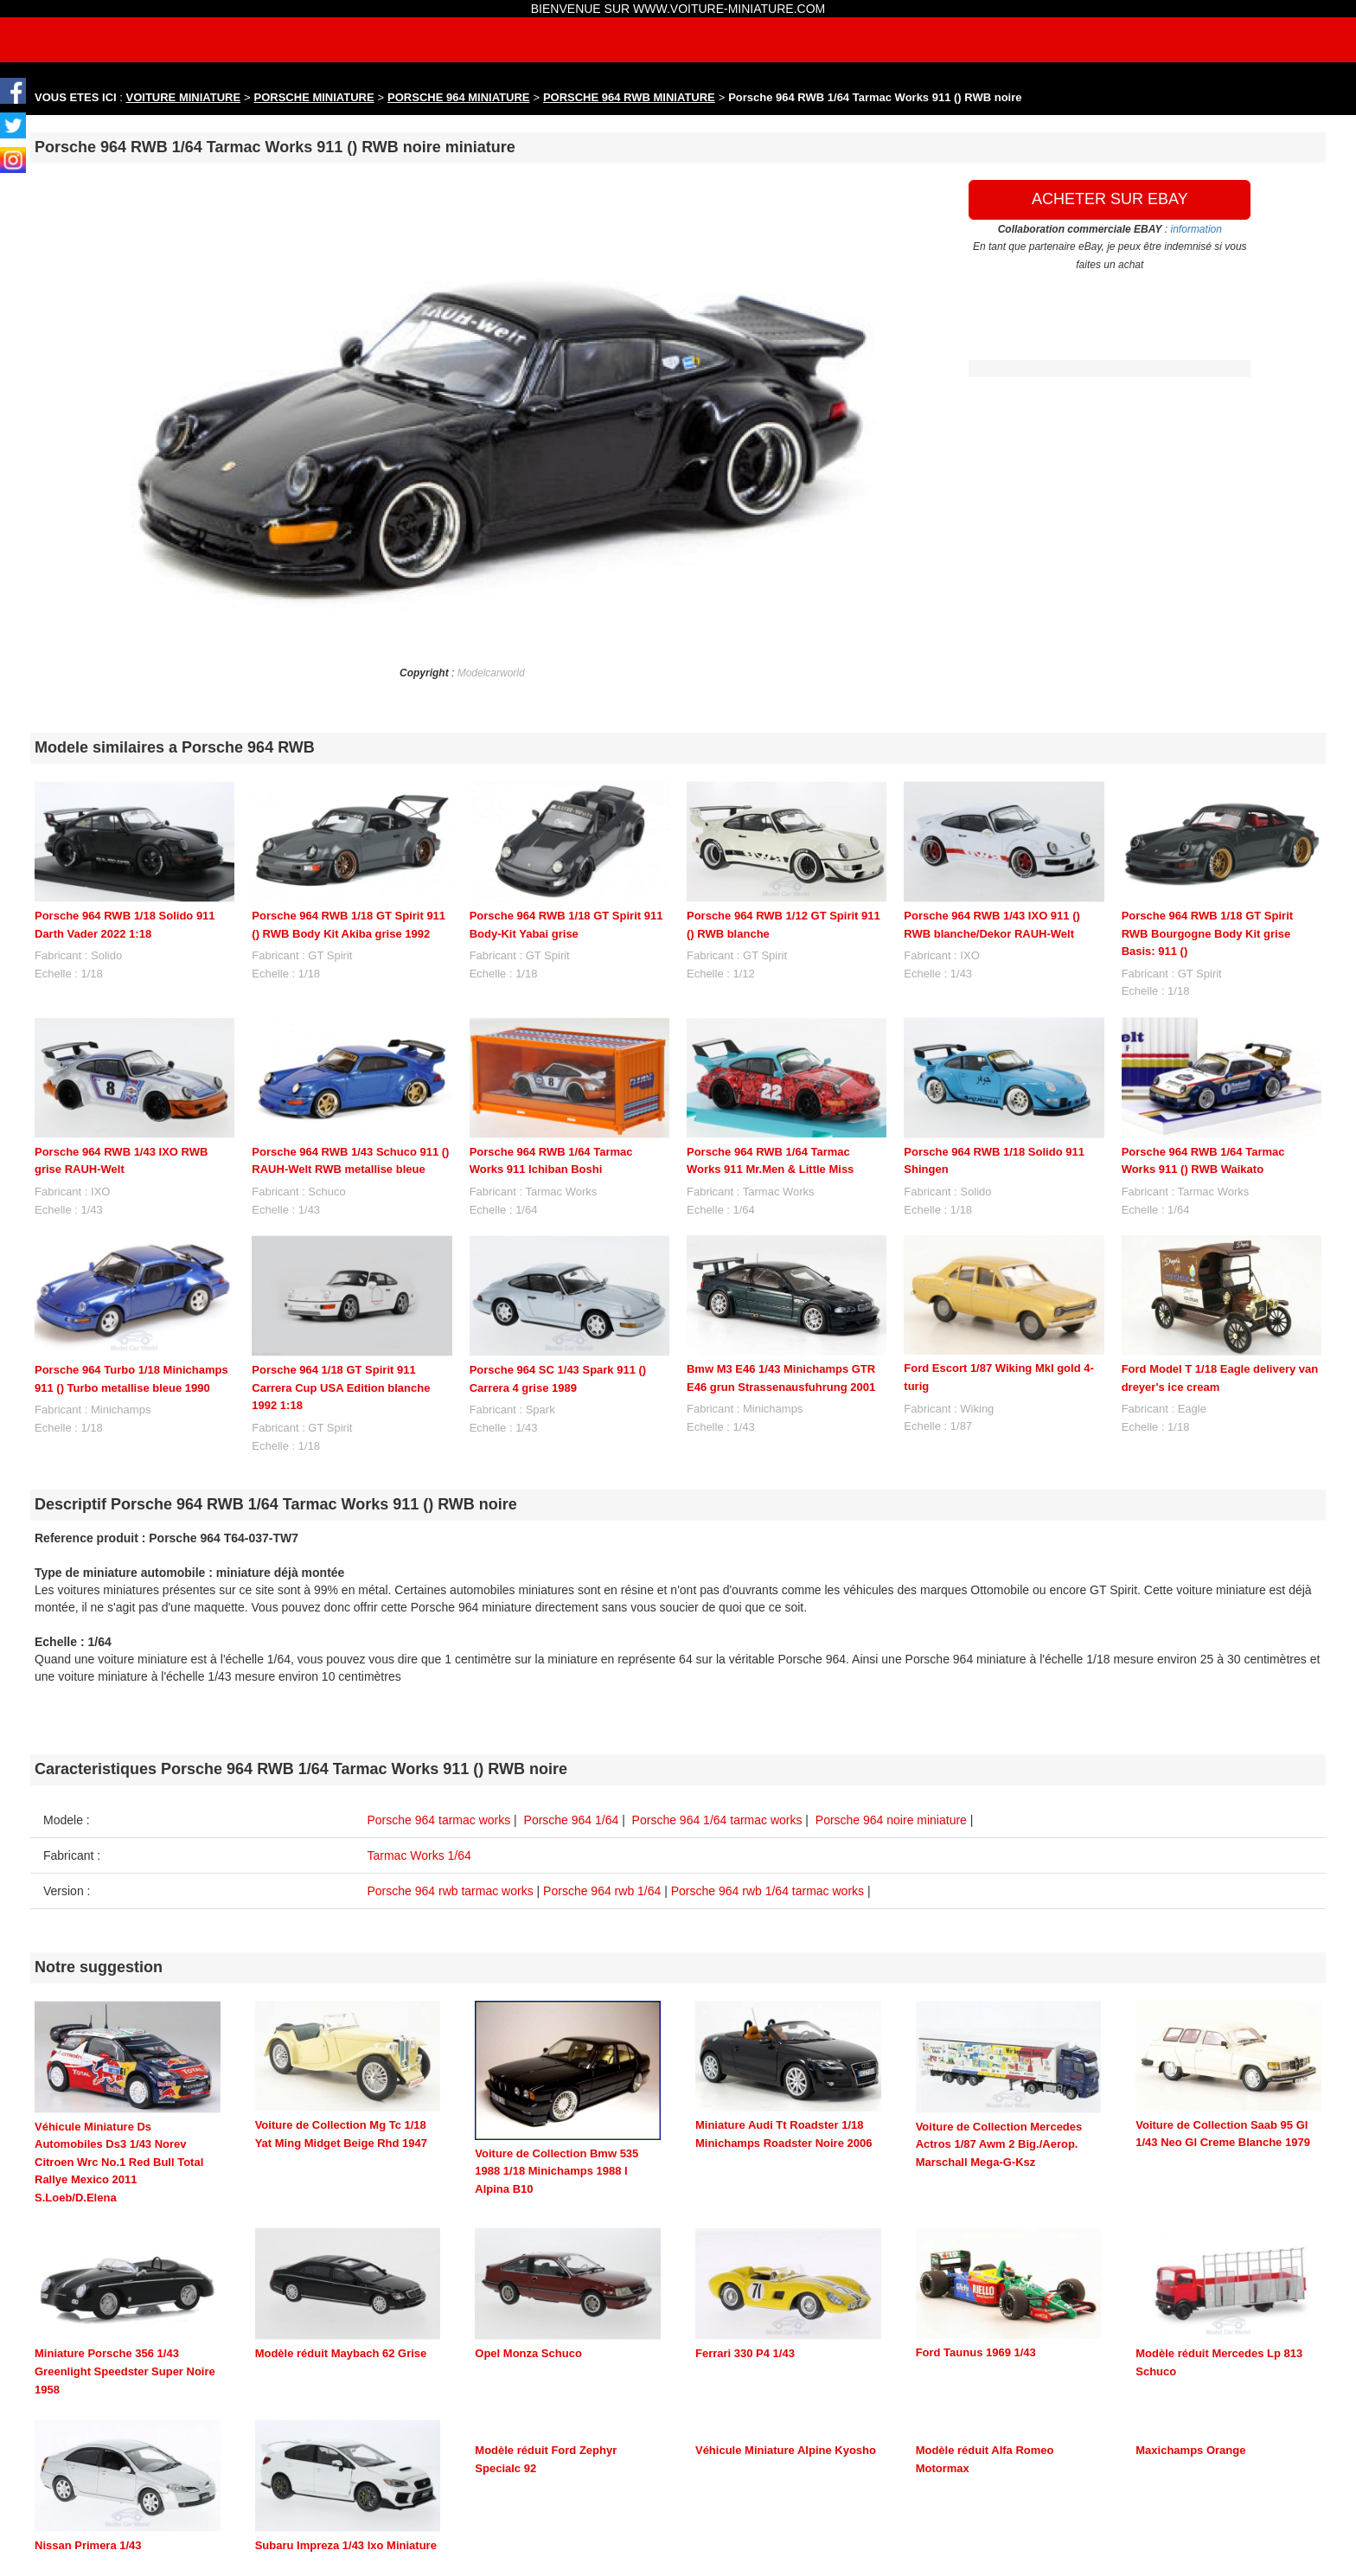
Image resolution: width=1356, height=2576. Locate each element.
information (1196, 229)
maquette (131, 2560)
